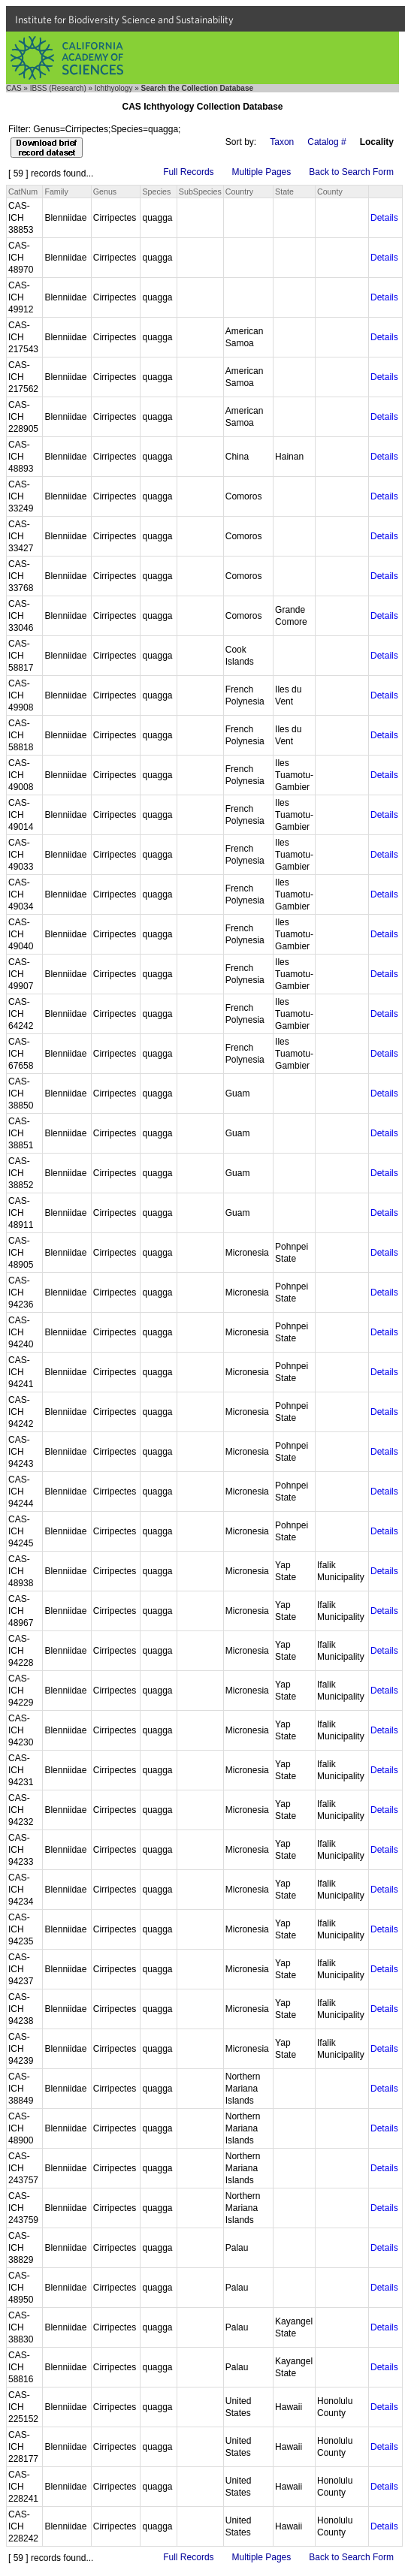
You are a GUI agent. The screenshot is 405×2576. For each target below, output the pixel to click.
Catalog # (326, 142)
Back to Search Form (351, 172)
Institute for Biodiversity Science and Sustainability (124, 20)
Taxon (282, 142)
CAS (14, 88)
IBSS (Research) (58, 88)
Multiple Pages (262, 172)
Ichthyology (114, 88)
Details (384, 218)
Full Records (188, 172)
